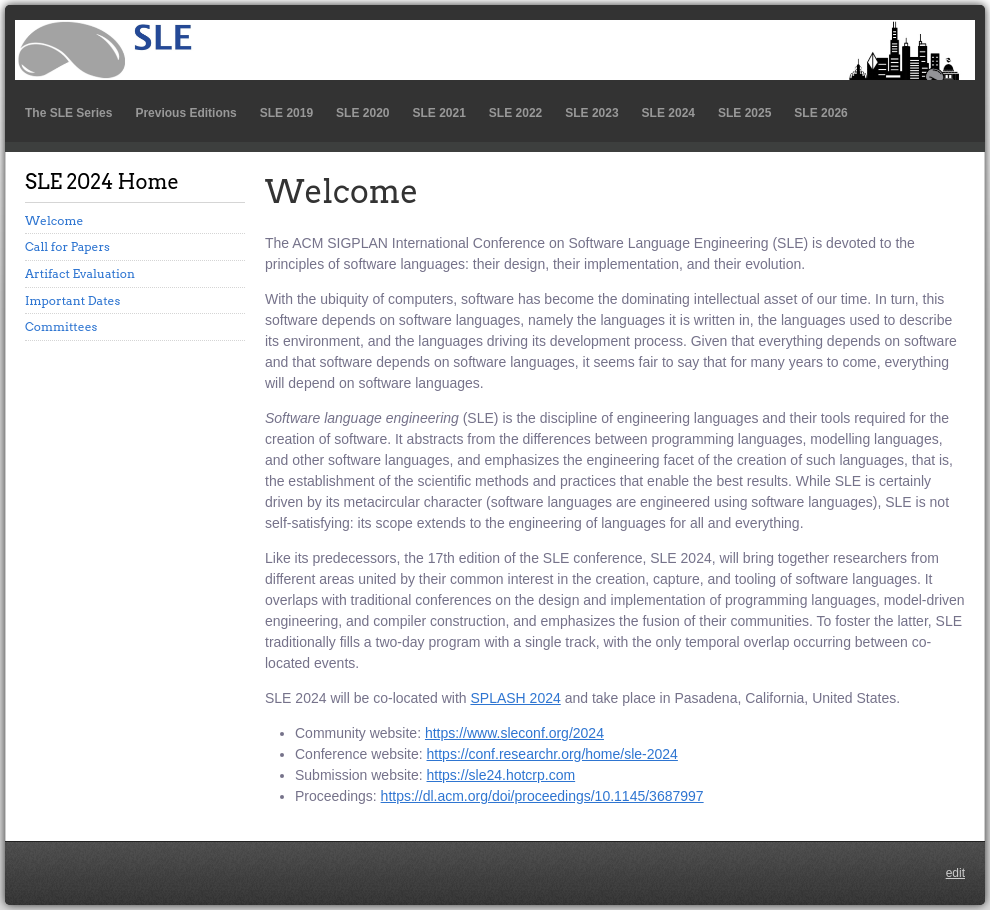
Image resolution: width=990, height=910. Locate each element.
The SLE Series (68, 113)
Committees (61, 326)
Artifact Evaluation (80, 273)
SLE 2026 (820, 113)
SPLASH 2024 (515, 698)
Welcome (54, 220)
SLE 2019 (286, 113)
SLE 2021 (438, 113)
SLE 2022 (515, 113)
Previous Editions (185, 113)
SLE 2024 (668, 113)
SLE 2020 (362, 113)
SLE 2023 (591, 113)
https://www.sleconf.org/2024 (514, 733)
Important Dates (72, 300)
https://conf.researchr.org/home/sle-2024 (552, 754)
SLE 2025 (744, 113)
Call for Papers (67, 246)
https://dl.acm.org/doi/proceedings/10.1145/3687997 (542, 796)
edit (955, 873)
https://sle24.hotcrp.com (501, 775)
